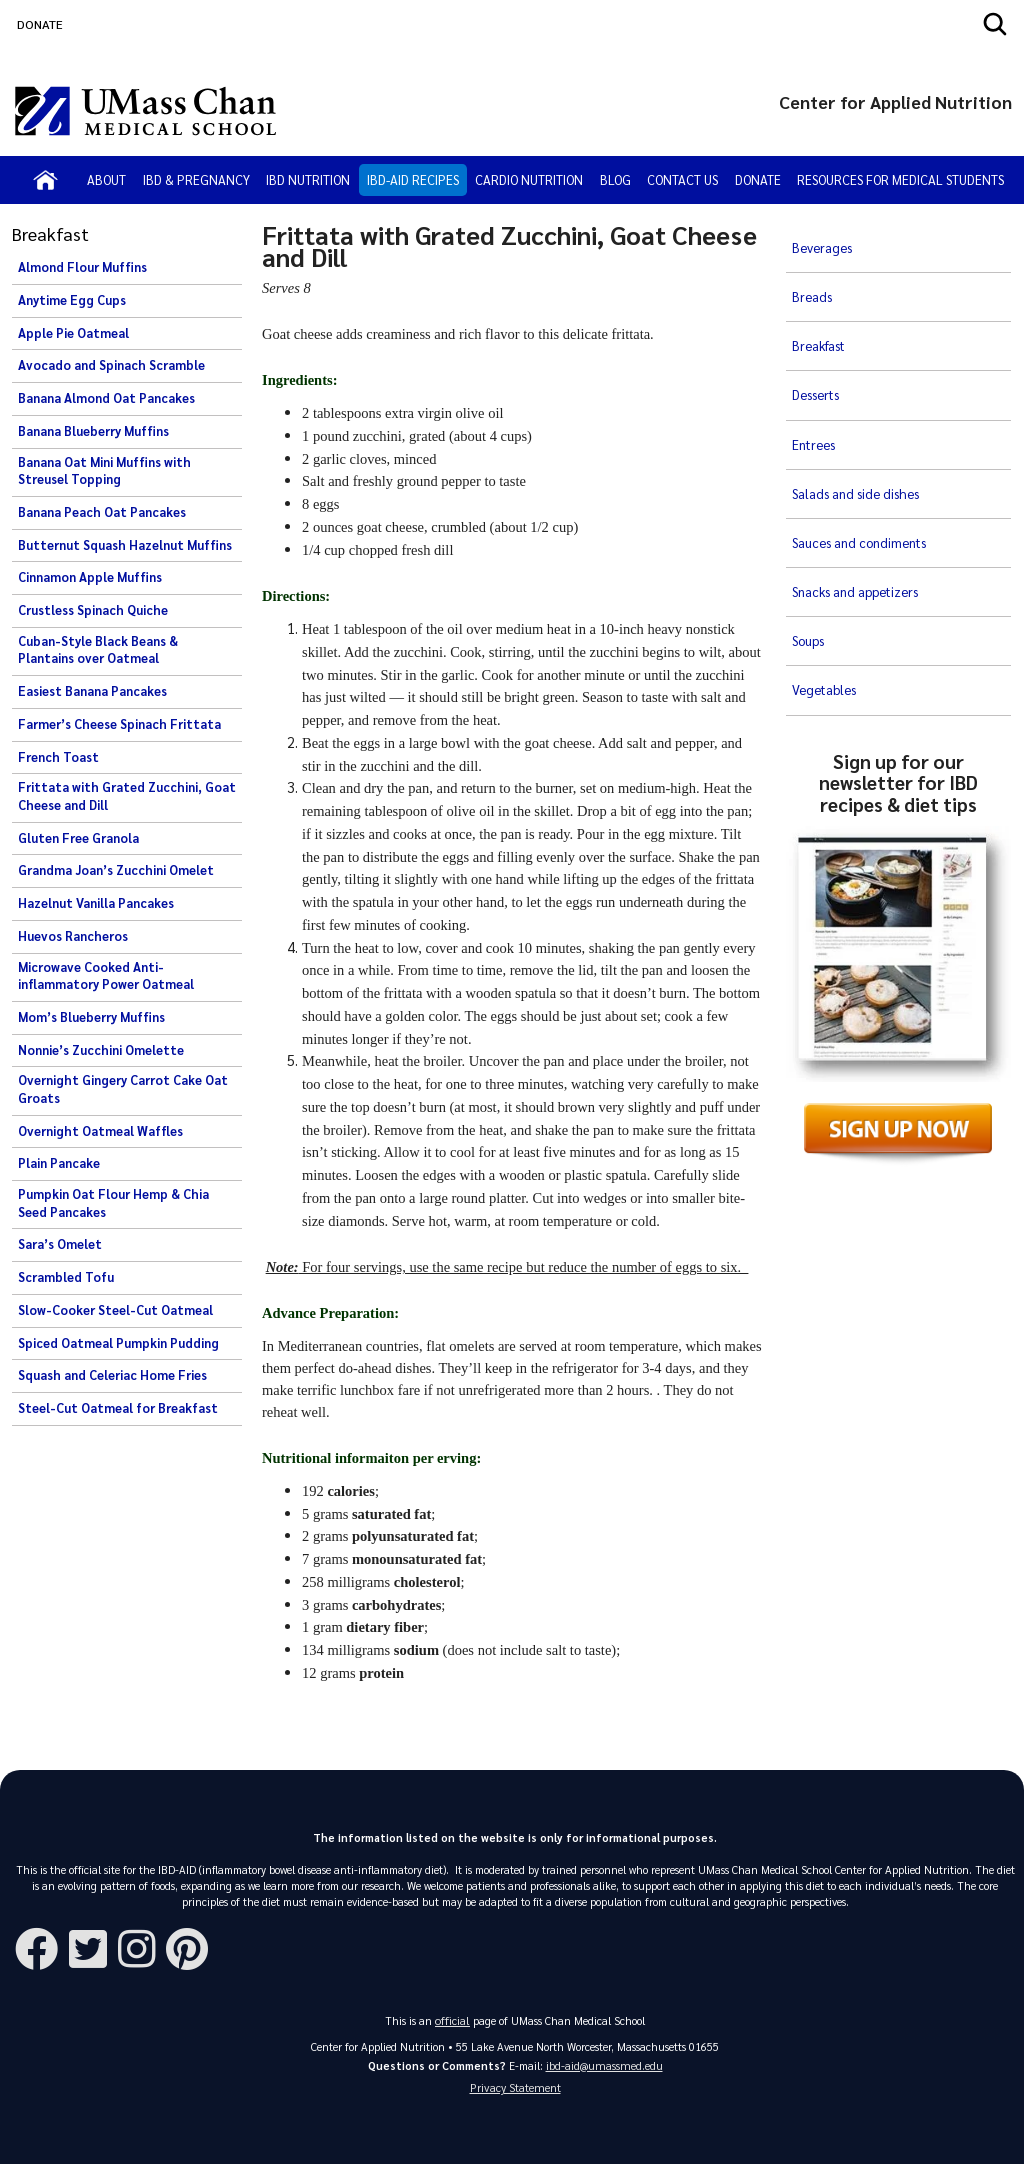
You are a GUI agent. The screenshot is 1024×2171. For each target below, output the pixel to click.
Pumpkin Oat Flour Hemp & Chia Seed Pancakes (113, 1203)
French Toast (58, 757)
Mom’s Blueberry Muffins (91, 1017)
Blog (615, 179)
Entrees (815, 370)
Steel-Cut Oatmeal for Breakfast (118, 1408)
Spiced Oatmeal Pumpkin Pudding (118, 1343)
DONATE (40, 24)
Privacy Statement (515, 2092)
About (106, 179)
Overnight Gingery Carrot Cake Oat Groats (123, 1089)
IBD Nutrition (308, 179)
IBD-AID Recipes (413, 179)
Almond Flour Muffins (82, 267)
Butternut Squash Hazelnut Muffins (125, 545)
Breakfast (822, 304)
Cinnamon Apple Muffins (90, 577)
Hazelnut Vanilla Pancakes (96, 903)
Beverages (823, 239)
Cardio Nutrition (529, 179)
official (453, 2021)
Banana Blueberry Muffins (93, 431)
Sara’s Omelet (60, 1244)
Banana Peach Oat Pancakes (102, 512)
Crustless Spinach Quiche (93, 610)
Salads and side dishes (858, 403)
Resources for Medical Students (900, 179)
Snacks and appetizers (859, 468)
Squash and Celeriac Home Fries (112, 1375)
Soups (810, 501)
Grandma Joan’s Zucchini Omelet (116, 870)
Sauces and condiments (862, 435)
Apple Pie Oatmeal (73, 333)
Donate (758, 179)
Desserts (818, 337)
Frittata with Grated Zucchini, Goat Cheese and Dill (127, 796)
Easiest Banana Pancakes (92, 691)
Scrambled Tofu (66, 1277)
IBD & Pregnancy (196, 179)
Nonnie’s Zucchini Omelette (101, 1050)
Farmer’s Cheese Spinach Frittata (119, 724)
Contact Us (682, 179)
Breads (812, 272)
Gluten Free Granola (78, 838)
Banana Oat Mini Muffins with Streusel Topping (104, 471)
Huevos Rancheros (73, 936)
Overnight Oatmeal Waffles (100, 1131)
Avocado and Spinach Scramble (111, 365)
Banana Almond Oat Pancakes (106, 398)
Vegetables (826, 534)
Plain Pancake (59, 1163)
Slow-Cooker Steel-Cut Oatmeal (115, 1310)
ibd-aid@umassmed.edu (604, 2066)
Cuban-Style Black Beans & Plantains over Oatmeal (98, 650)
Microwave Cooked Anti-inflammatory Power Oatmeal (106, 976)
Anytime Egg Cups (72, 300)
